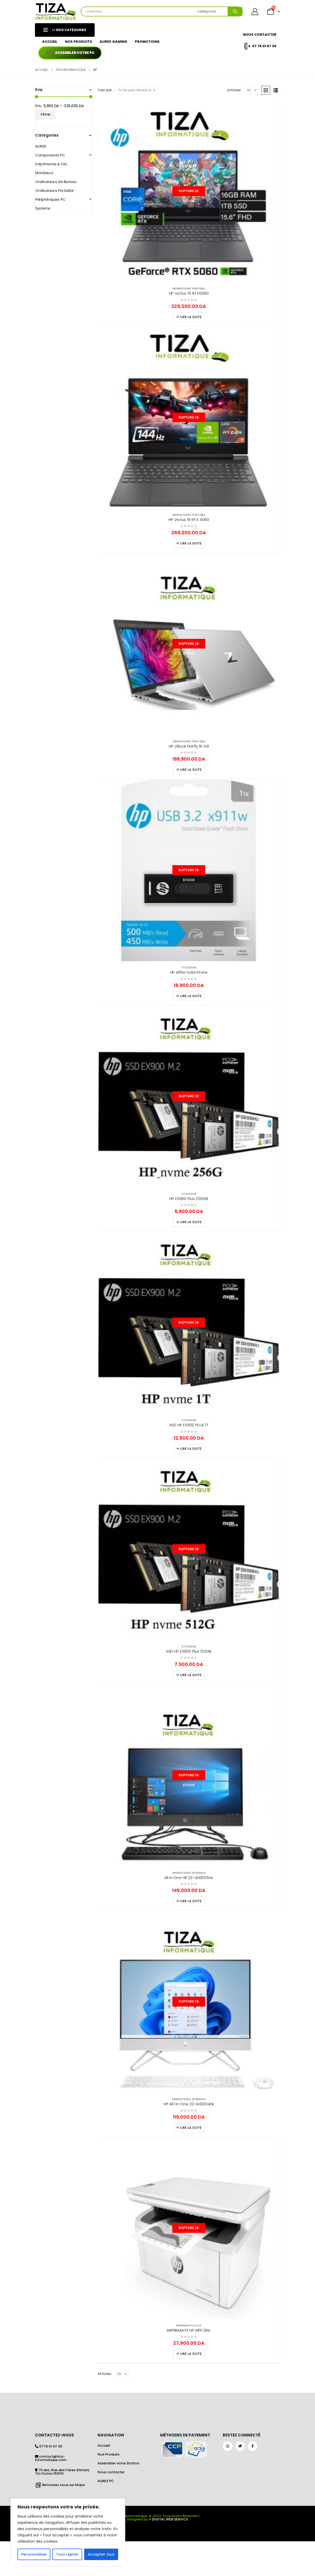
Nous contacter (111, 2472)
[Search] (235, 11)
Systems (42, 208)
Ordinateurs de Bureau (189, 1873)
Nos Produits (78, 41)
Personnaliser (34, 2554)
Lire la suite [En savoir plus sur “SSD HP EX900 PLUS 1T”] (191, 1448)
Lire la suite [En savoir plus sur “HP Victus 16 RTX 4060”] (191, 543)
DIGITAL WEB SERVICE (170, 2519)
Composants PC (50, 155)
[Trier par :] (137, 90)
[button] (265, 90)
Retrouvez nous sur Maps (63, 2484)
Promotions (147, 41)
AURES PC (106, 2480)
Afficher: (234, 90)
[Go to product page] (189, 191)
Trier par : (105, 90)
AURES (40, 146)
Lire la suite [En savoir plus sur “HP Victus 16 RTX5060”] (191, 317)
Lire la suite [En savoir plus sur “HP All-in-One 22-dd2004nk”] (191, 2127)
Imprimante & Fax (188, 2326)
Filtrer (46, 114)
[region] (67, 2532)
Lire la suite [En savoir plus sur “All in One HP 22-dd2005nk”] (191, 1901)
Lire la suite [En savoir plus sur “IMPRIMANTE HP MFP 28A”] (191, 2353)
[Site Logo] (56, 12)
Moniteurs (44, 172)
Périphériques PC (50, 199)
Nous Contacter (259, 34)
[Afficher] (251, 90)
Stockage (188, 967)
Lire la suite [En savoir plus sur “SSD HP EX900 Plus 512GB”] (191, 1675)
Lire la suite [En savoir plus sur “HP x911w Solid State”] (191, 996)
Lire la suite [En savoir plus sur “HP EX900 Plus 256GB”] (191, 1222)
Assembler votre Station (118, 2463)
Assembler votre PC (74, 52)
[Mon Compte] (255, 11)
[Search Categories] (211, 11)
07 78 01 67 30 (259, 46)
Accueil (49, 41)
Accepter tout (101, 2554)
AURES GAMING (113, 41)
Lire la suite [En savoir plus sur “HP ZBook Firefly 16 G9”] (191, 769)
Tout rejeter (67, 2554)
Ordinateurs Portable (188, 288)
